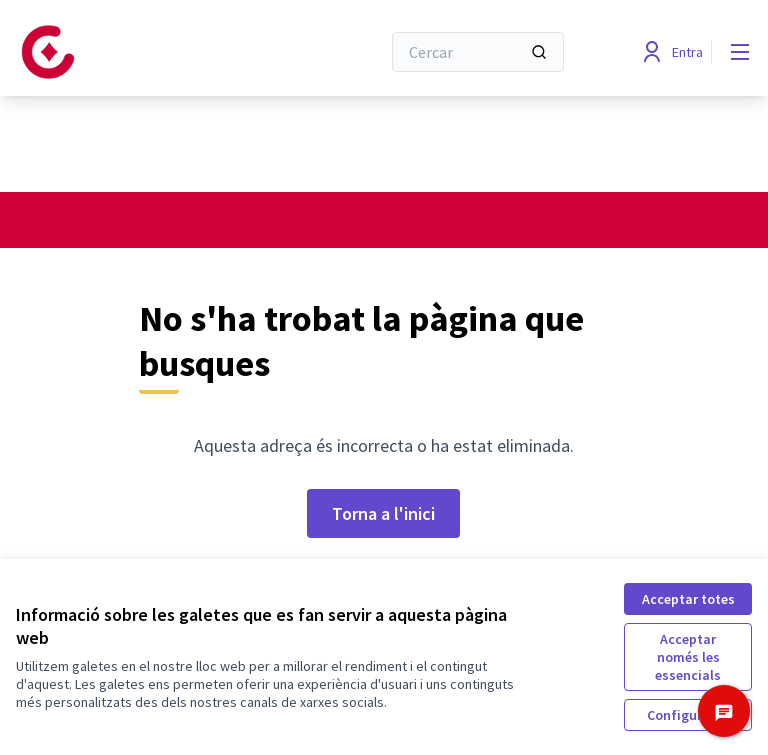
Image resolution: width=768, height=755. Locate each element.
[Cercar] (478, 52)
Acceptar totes (688, 599)
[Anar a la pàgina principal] (149, 52)
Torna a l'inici (383, 513)
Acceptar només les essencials (688, 657)
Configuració (688, 715)
